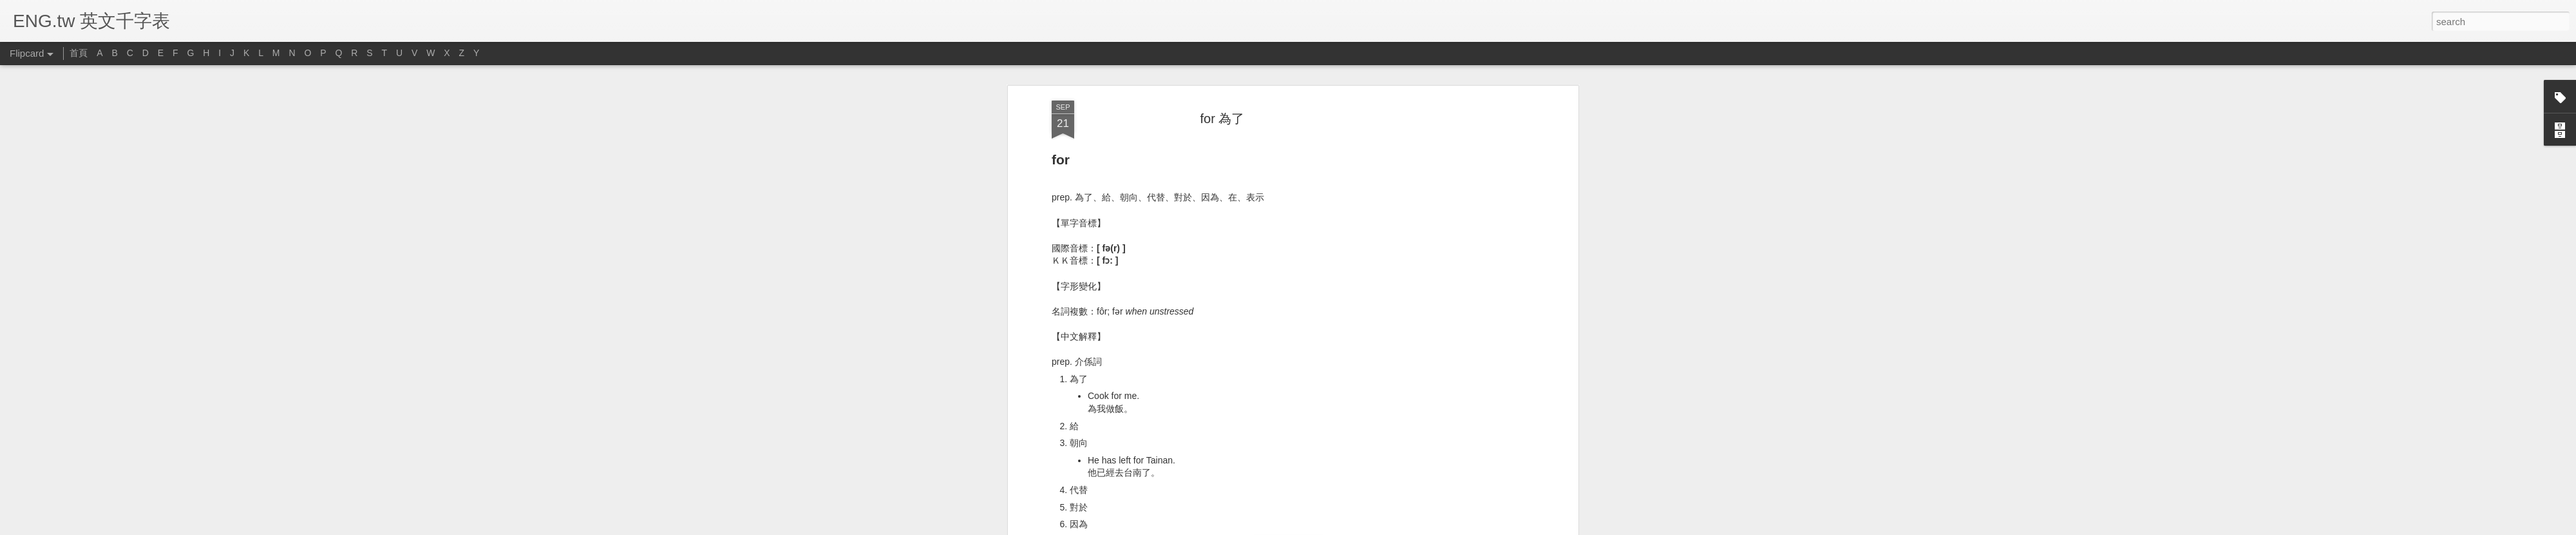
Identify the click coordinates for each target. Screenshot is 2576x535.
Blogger (1328, 528)
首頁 (79, 53)
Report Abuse (1366, 528)
